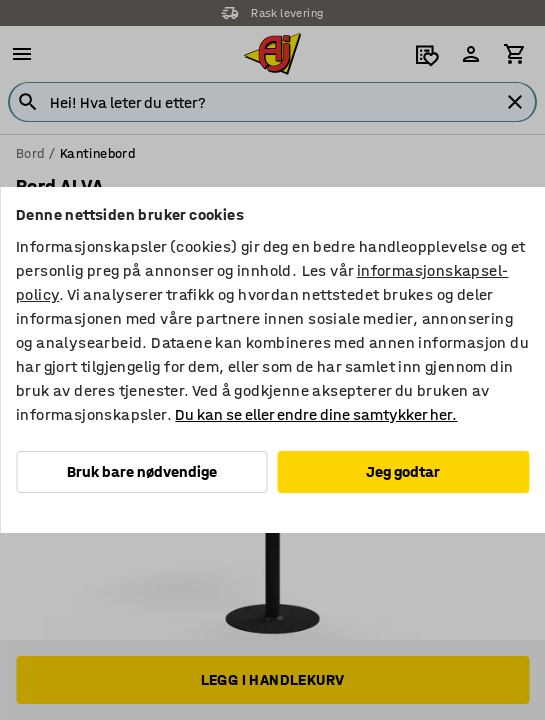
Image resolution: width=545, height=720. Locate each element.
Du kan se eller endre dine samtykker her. (316, 414)
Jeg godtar (403, 471)
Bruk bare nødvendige (142, 471)
